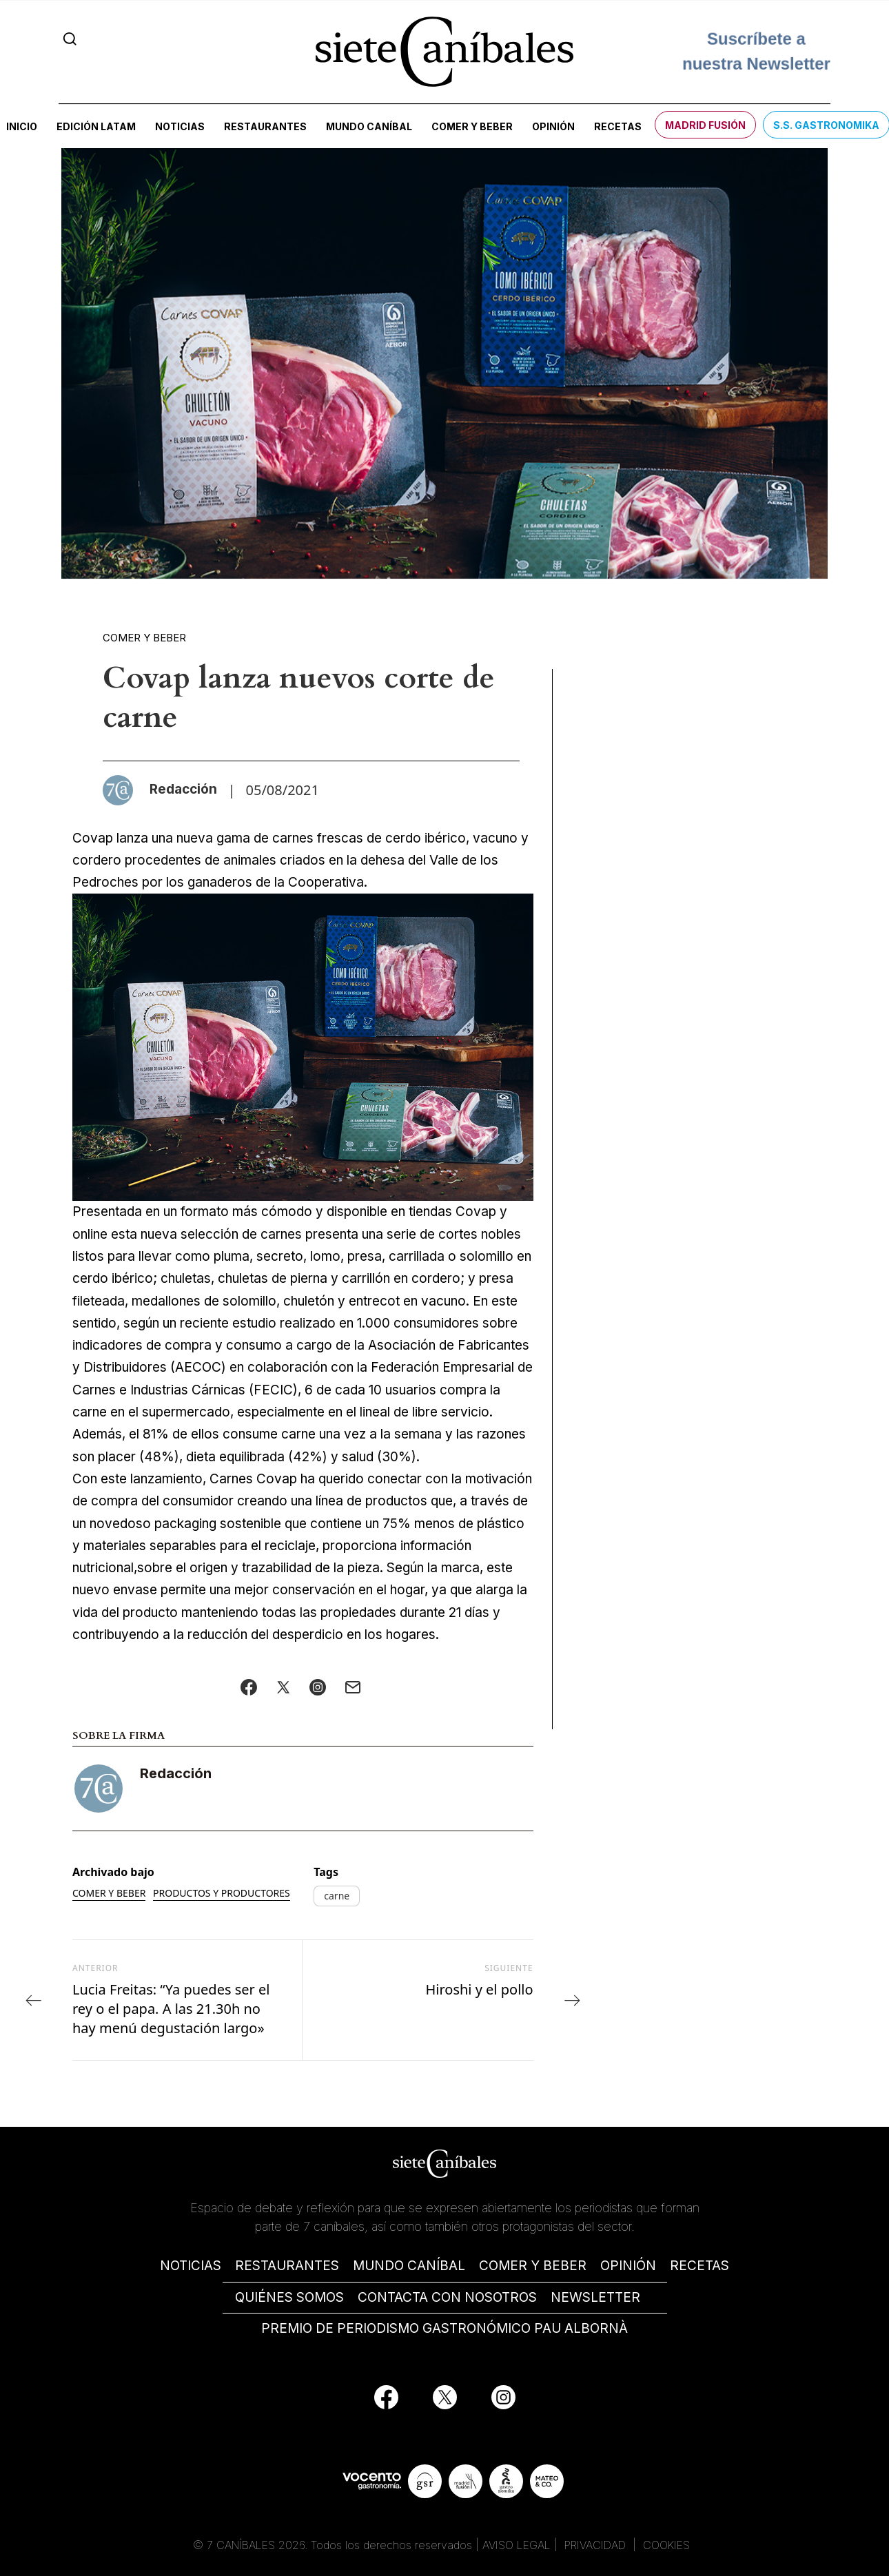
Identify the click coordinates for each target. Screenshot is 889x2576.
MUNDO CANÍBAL (409, 2266)
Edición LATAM (96, 126)
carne (336, 1895)
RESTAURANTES (287, 2266)
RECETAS (699, 2266)
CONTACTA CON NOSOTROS (447, 2297)
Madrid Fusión (705, 125)
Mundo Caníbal (369, 126)
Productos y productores (221, 1892)
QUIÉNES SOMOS (289, 2297)
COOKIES (666, 2545)
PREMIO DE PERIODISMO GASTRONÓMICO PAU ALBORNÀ (444, 2328)
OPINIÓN (628, 2266)
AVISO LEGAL (516, 2545)
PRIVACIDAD (596, 2545)
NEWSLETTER (595, 2297)
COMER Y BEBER (532, 2266)
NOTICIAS (190, 2266)
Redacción (176, 1773)
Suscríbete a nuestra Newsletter (756, 45)
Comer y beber (472, 126)
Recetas (618, 126)
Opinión (553, 126)
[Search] (70, 38)
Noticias (180, 126)
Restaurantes (265, 126)
